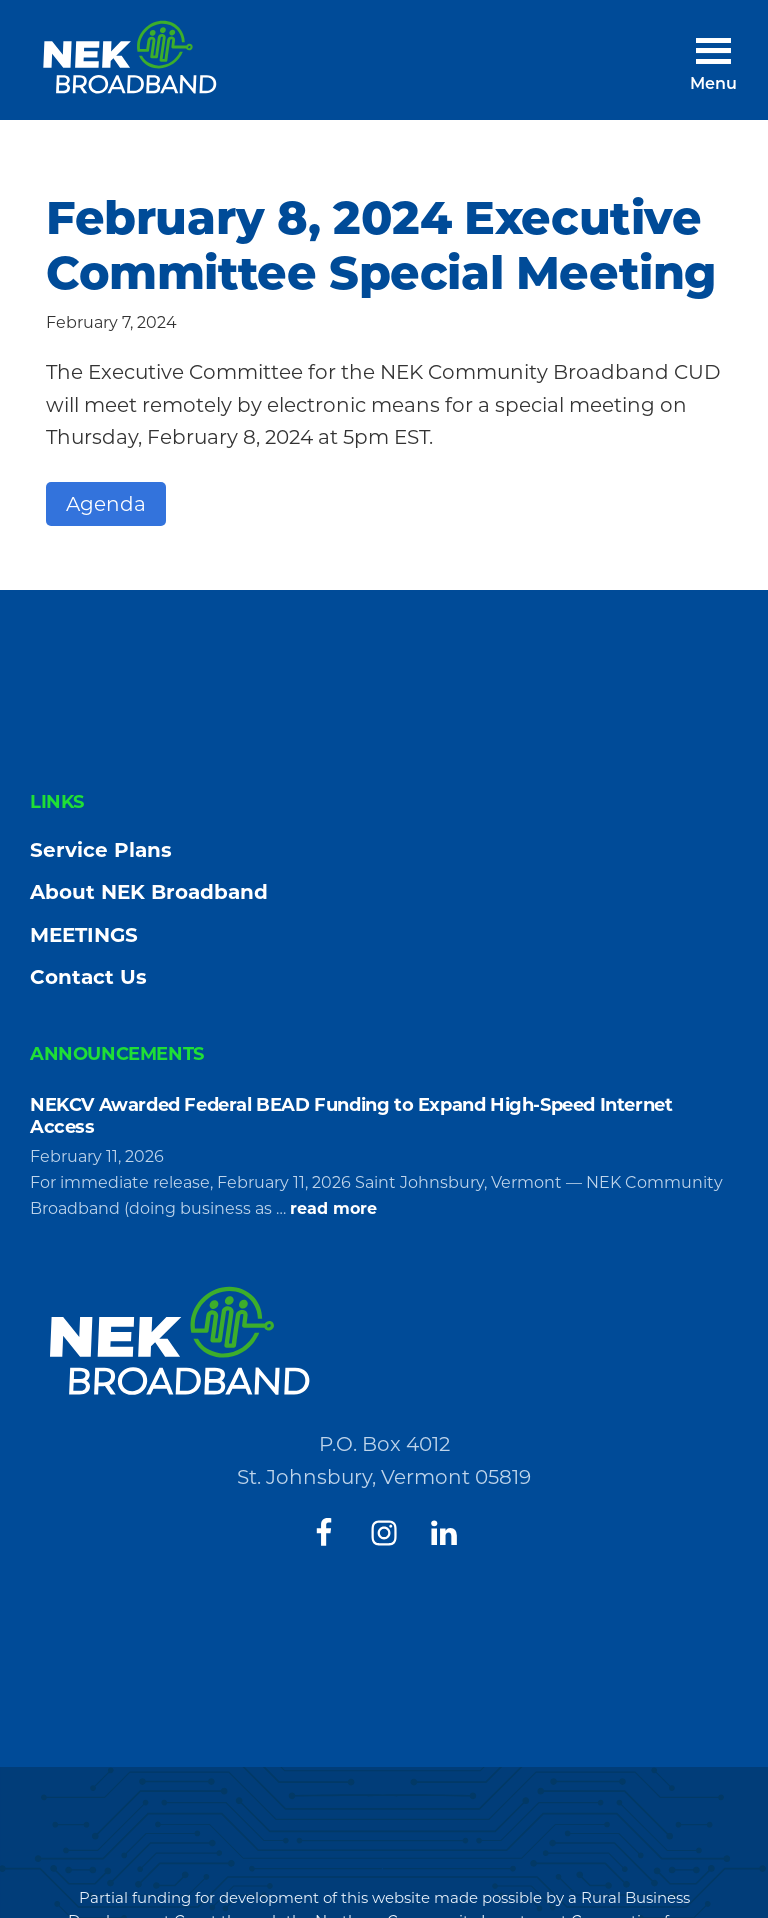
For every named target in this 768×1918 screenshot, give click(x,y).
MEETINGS (84, 935)
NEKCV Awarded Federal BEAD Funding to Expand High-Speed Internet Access (351, 1116)
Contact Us (88, 977)
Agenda (106, 504)
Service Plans (101, 850)
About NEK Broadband (149, 892)
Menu (713, 85)
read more (333, 1209)
